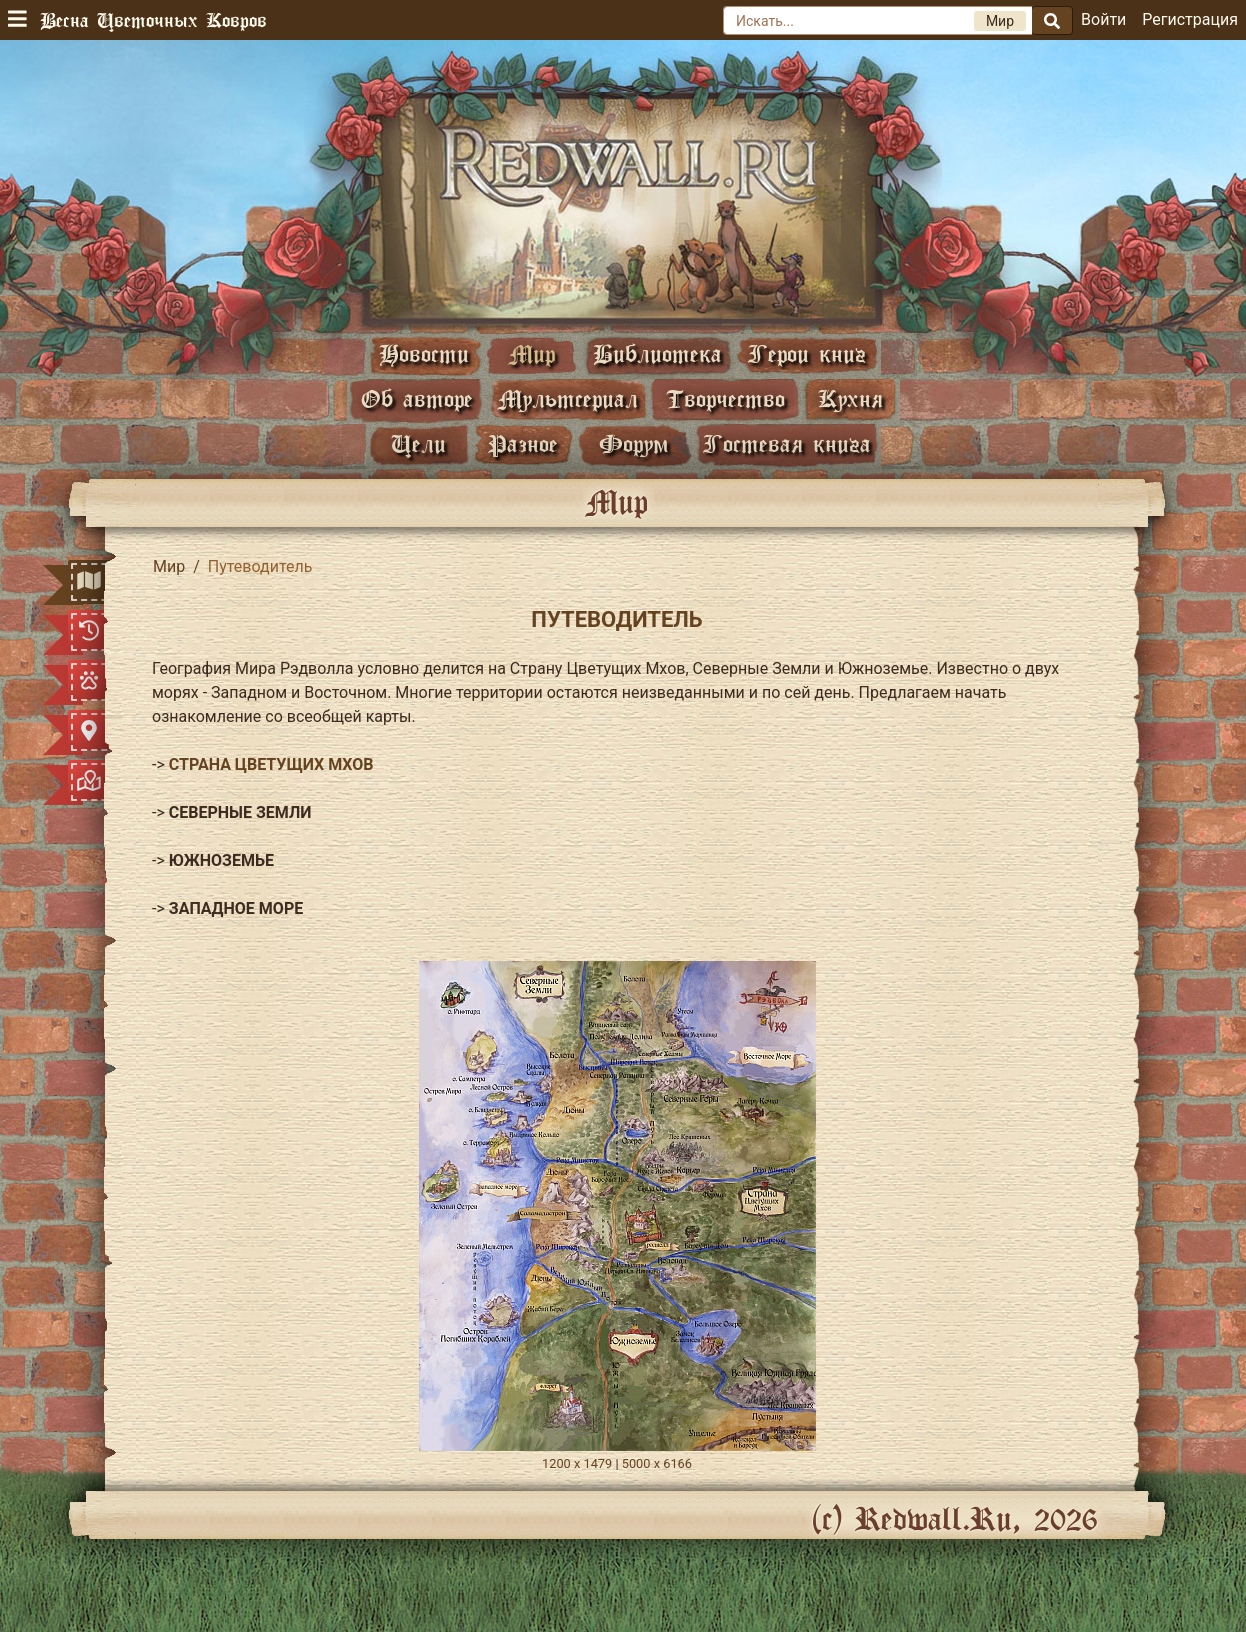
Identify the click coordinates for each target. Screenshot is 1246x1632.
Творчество (725, 398)
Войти (1103, 19)
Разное (523, 443)
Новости (424, 353)
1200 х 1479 (577, 1463)
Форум (634, 443)
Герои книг (807, 353)
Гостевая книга (787, 443)
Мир (532, 353)
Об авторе (417, 398)
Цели (418, 443)
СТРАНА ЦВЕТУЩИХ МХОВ (271, 764)
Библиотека (657, 353)
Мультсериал (568, 398)
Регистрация (1190, 19)
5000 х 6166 (657, 1463)
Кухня (850, 398)
